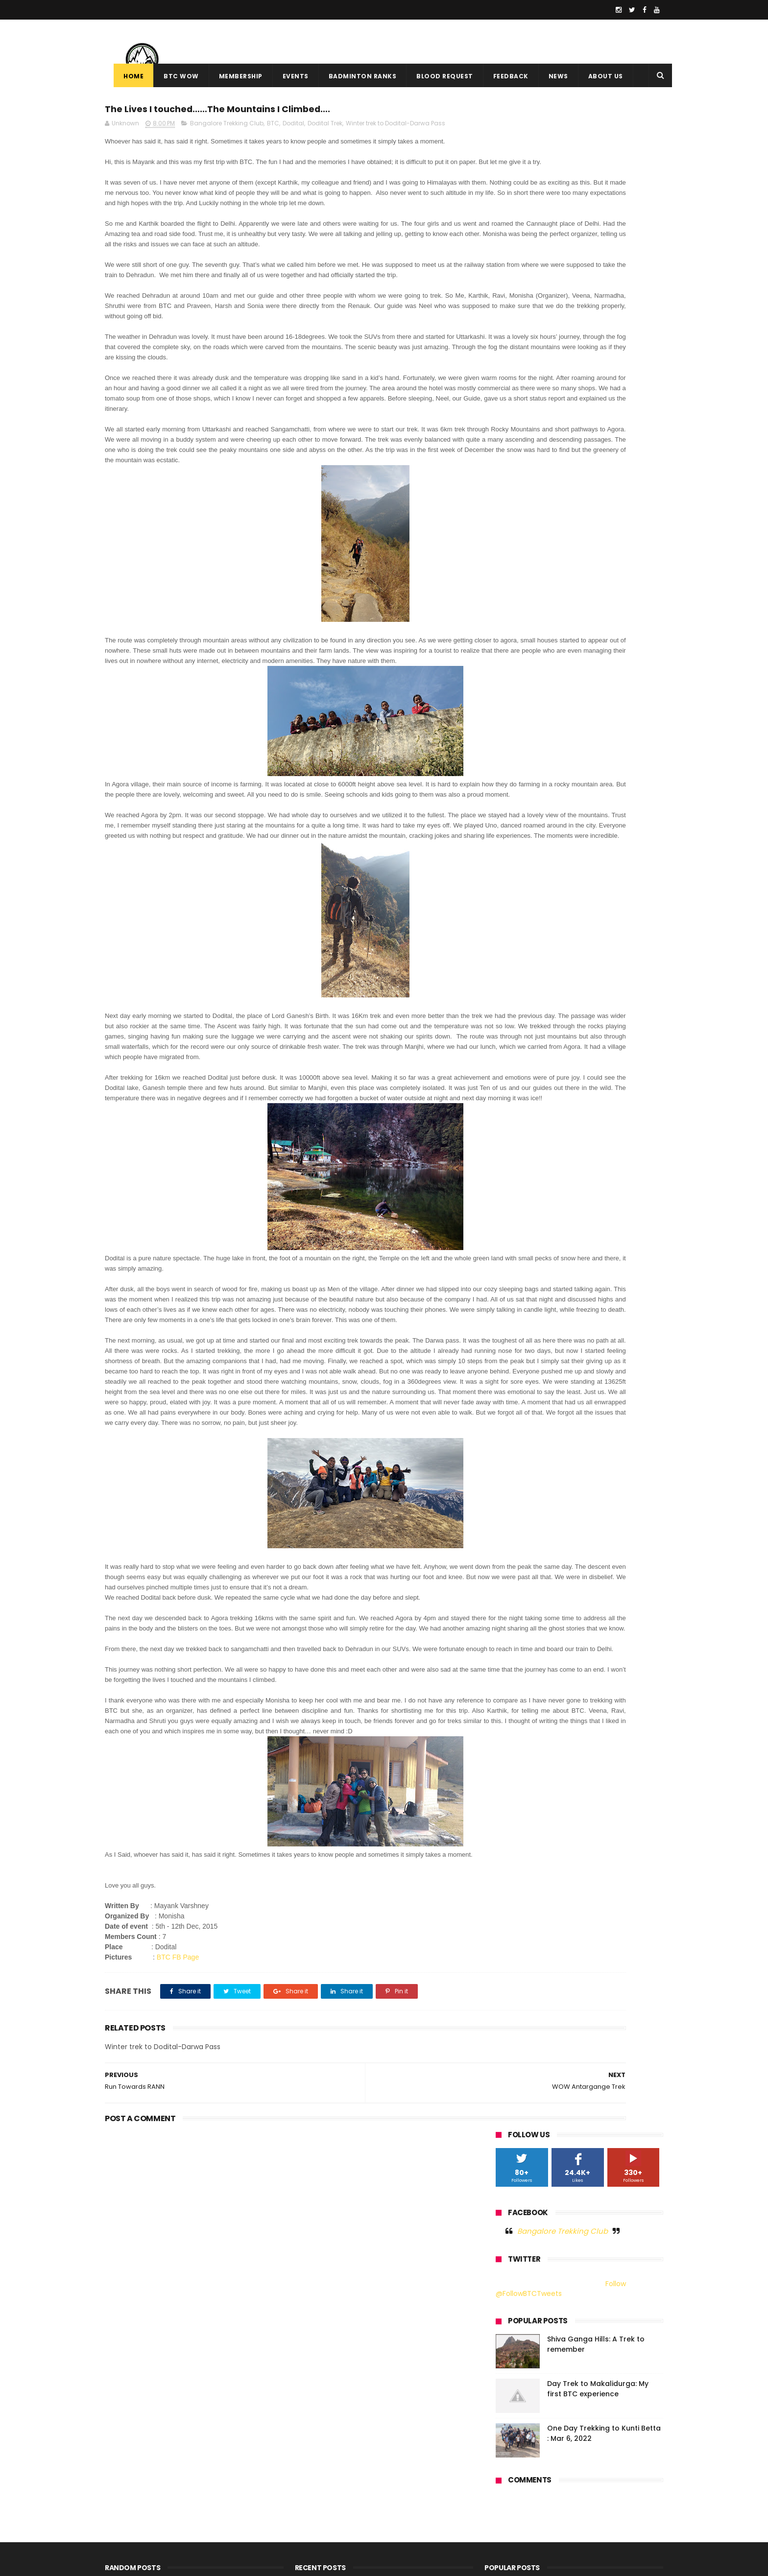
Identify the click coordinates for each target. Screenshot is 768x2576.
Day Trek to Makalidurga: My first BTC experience (597, 364)
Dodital (293, 128)
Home (125, 76)
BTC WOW (172, 76)
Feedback (502, 76)
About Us (596, 76)
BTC (273, 128)
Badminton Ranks (354, 76)
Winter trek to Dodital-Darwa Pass (395, 128)
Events (287, 76)
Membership (232, 76)
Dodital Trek (325, 128)
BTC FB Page (178, 2198)
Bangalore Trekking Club (227, 128)
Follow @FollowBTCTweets (561, 264)
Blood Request (436, 76)
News (549, 76)
